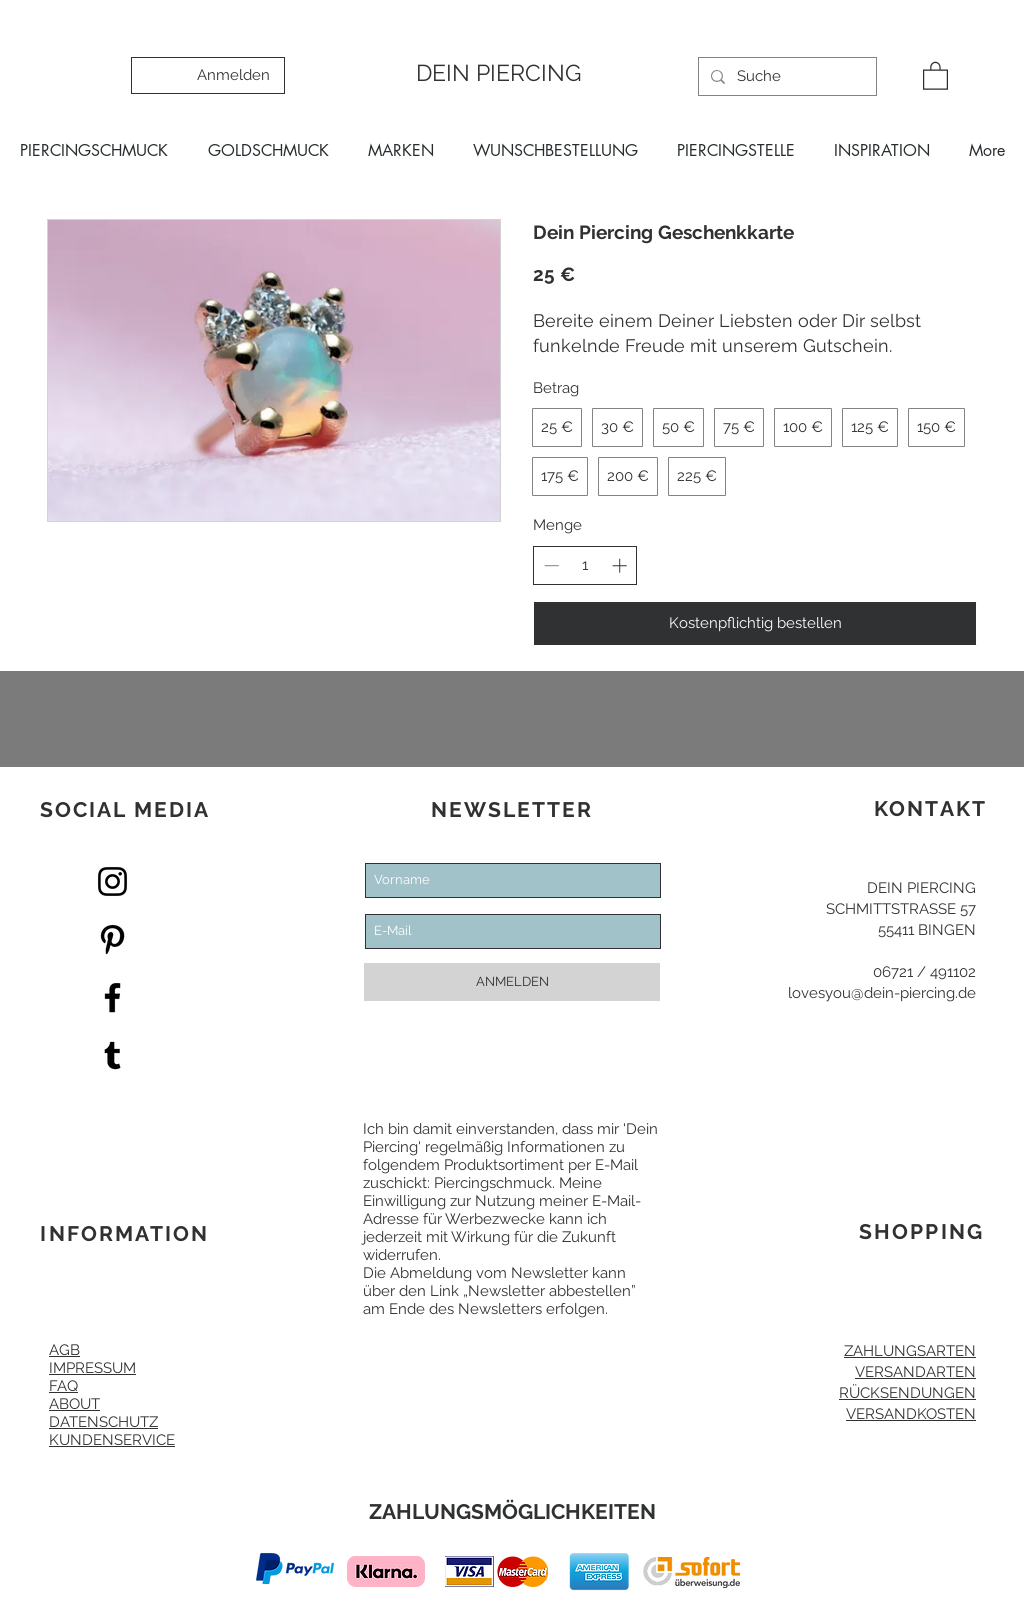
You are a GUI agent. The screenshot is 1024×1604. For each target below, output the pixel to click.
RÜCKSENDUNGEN (907, 1393)
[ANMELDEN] (512, 982)
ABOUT (74, 1404)
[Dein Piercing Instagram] (112, 881)
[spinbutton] (585, 565)
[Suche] (785, 76)
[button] (935, 75)
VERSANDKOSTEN (911, 1414)
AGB (64, 1350)
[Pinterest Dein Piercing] (112, 939)
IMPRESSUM (92, 1368)
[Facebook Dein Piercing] (112, 997)
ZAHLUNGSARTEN (910, 1351)
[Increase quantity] (619, 565)
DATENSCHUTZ (103, 1422)
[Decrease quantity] (551, 565)
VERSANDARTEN (915, 1372)
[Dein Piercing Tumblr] (112, 1055)
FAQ (63, 1386)
